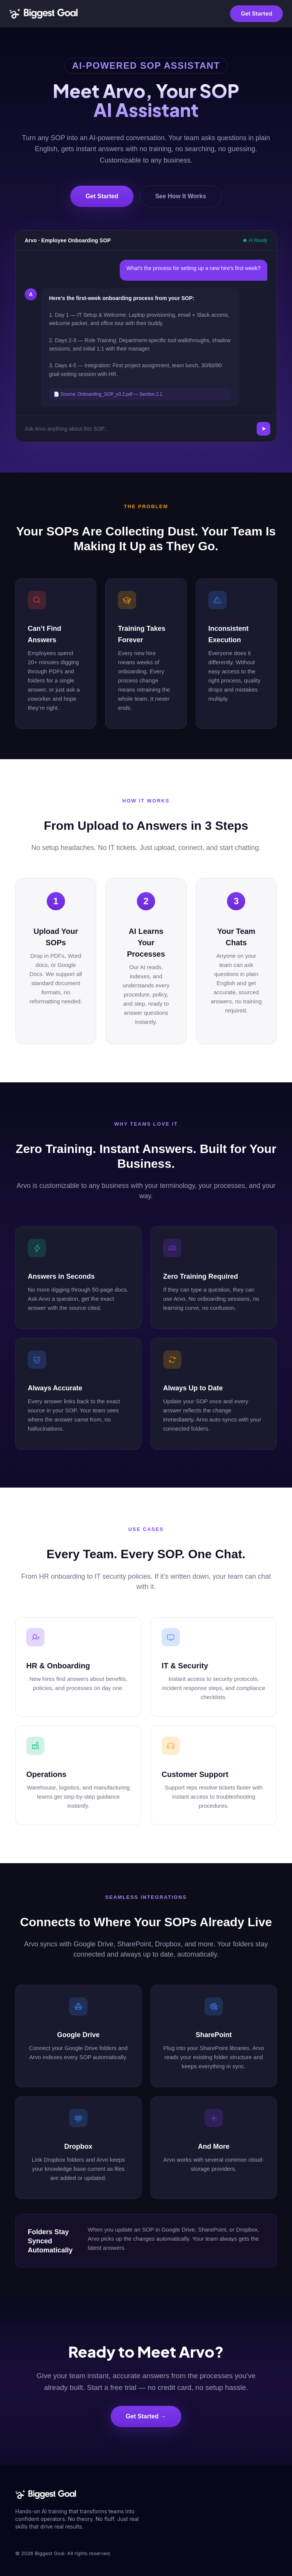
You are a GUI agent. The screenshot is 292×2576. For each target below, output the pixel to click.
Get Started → (146, 2416)
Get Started (256, 13)
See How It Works (180, 196)
